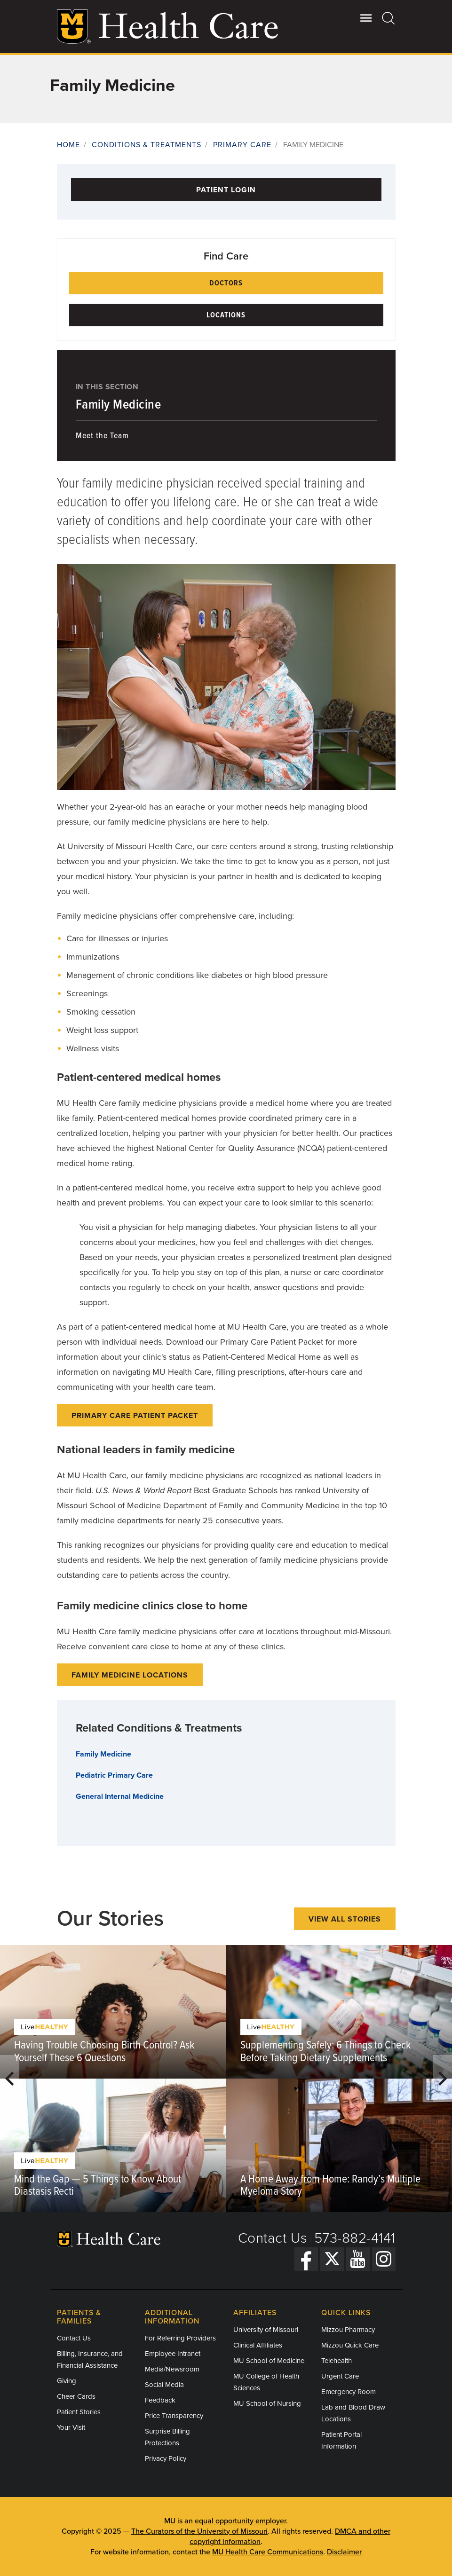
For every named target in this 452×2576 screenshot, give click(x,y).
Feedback (160, 2400)
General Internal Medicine (120, 1796)
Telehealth (336, 2360)
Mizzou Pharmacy (348, 2329)
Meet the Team (102, 436)
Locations (226, 315)
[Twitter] (332, 2259)
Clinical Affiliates (257, 2345)
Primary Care (242, 145)
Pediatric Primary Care (114, 1775)
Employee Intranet (172, 2353)
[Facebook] (306, 2259)
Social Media (164, 2384)
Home (68, 145)
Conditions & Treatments (146, 145)
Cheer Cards (76, 2396)
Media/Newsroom (172, 2369)
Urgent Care (340, 2376)
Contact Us (273, 2238)
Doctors (226, 283)
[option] (113, 2079)
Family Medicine (118, 405)
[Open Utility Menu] (366, 17)
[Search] (389, 17)
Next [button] (442, 2078)
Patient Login (226, 190)
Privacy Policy (165, 2458)
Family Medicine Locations (129, 1675)
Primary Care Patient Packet (134, 1415)
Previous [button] (9, 2078)
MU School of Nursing (267, 2403)
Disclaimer (344, 2552)
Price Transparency (174, 2415)
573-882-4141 (355, 2238)
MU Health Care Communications (267, 2552)
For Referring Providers (180, 2338)
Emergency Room (348, 2391)
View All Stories (345, 1919)
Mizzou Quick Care (350, 2345)
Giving (66, 2381)
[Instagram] (384, 2259)
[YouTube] (358, 2259)
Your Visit (71, 2427)
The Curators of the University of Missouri (199, 2531)
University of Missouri (265, 2329)
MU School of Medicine (268, 2360)
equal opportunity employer (240, 2521)
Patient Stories (79, 2412)
